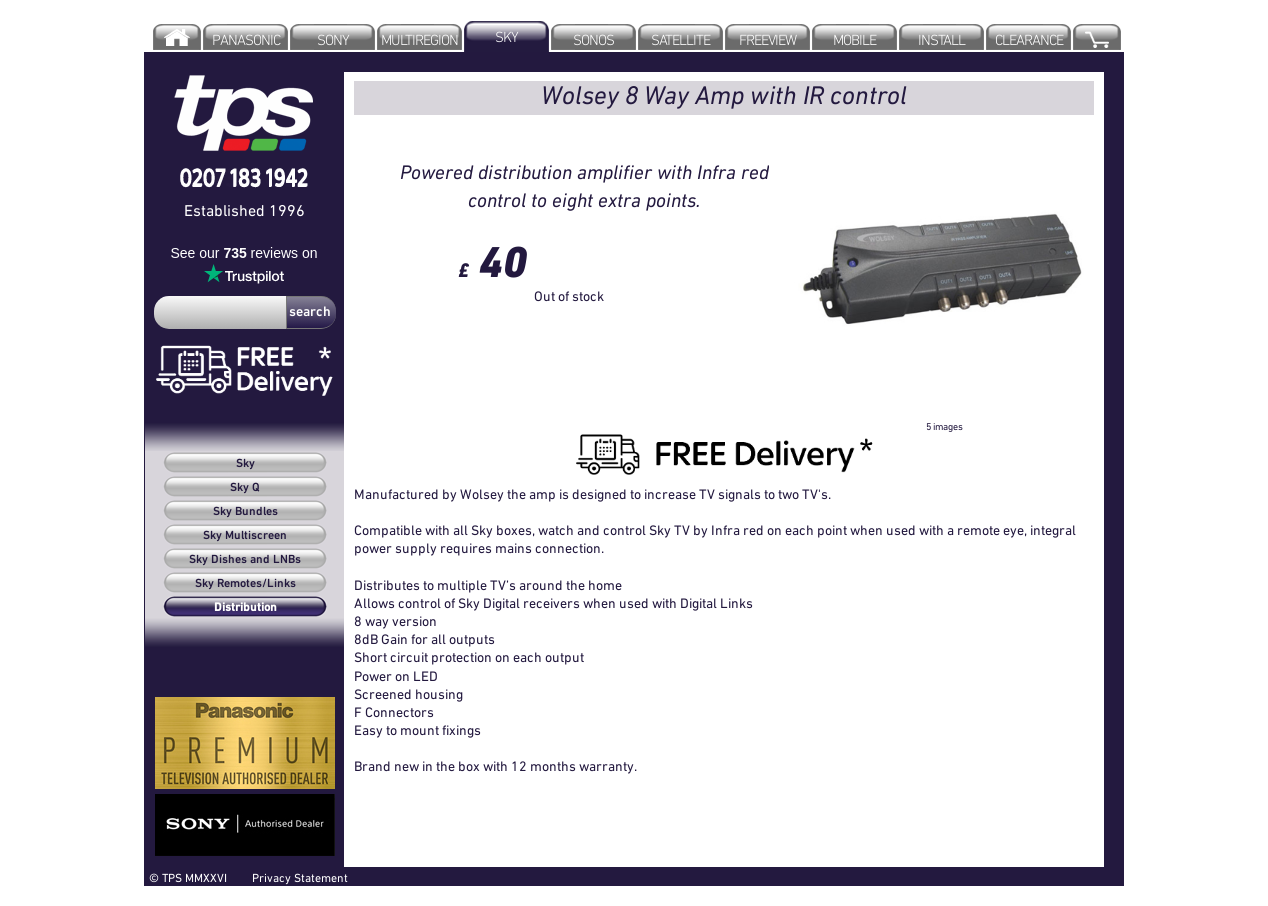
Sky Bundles (245, 512)
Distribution (245, 608)
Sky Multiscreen (245, 536)
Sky (245, 464)
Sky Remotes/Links (245, 584)
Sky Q (245, 488)
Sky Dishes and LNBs (245, 560)
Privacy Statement (300, 877)
